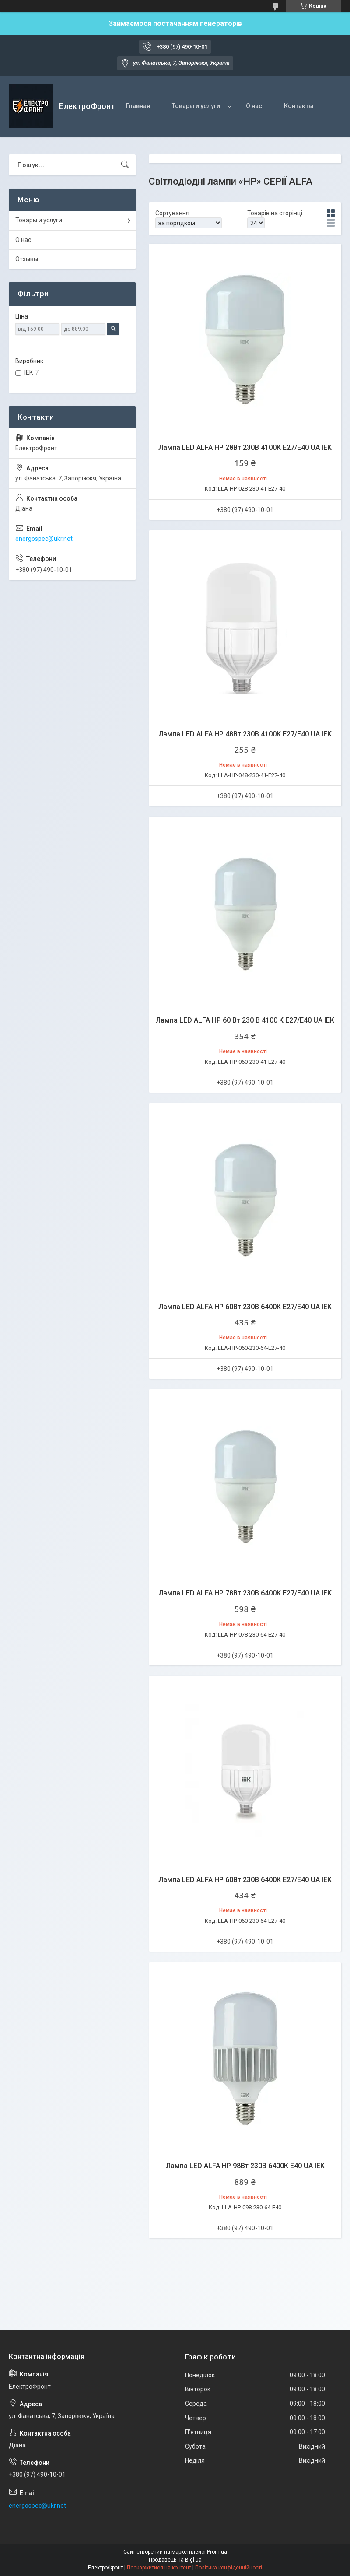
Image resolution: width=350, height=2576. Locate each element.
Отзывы (26, 259)
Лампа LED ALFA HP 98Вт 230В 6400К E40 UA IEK (245, 2166)
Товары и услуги (196, 105)
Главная (138, 105)
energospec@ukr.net (44, 538)
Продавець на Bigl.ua (175, 2560)
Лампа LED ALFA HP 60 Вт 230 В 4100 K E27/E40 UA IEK (245, 1020)
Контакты (298, 105)
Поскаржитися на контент (159, 2568)
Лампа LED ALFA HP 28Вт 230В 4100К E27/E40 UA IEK (245, 447)
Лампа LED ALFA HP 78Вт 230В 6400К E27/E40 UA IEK (245, 1593)
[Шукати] (125, 164)
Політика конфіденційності (228, 2568)
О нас (254, 105)
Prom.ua (217, 2552)
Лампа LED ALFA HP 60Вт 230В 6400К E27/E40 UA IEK (245, 1307)
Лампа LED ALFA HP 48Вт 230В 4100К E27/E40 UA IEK (245, 734)
